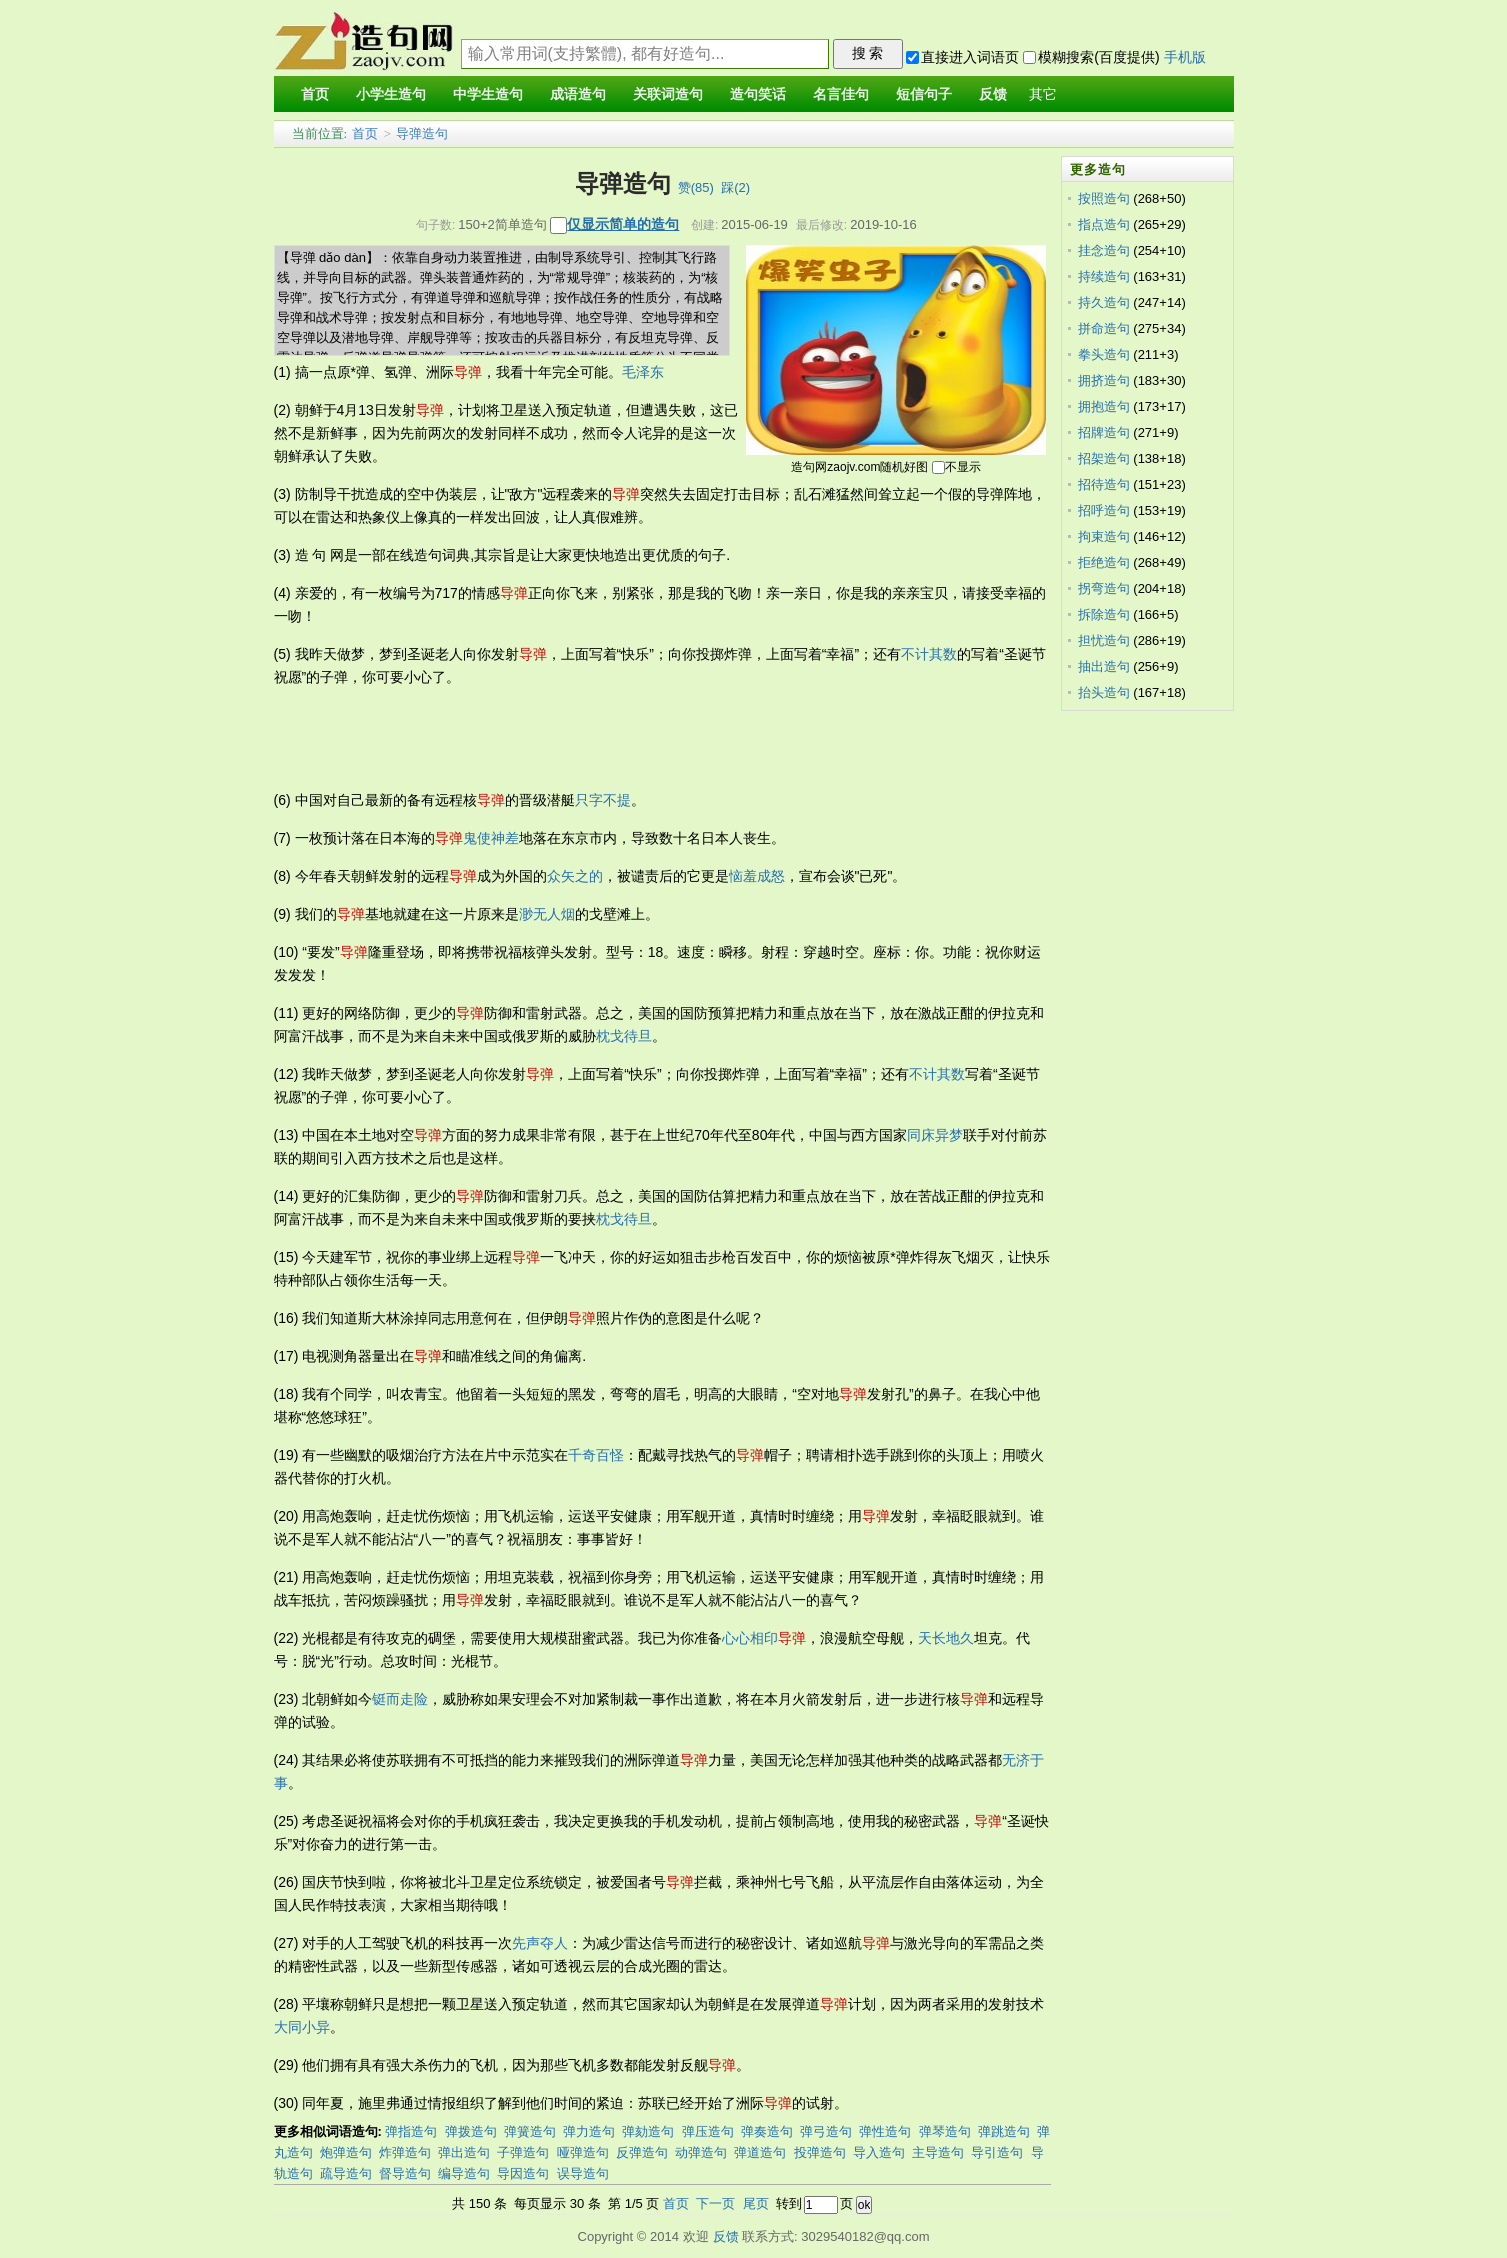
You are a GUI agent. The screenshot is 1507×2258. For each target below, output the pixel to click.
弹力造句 (589, 2131)
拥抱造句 (1104, 406)
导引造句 (997, 2152)
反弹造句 (642, 2152)
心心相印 (750, 1638)
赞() (696, 187)
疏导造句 (346, 2173)
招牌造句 (1104, 432)
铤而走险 (400, 1699)
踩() (735, 187)
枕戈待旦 (624, 1036)
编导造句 (464, 2173)
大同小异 (302, 2027)
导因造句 (523, 2173)
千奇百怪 (596, 1455)
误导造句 (583, 2173)
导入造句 (879, 2152)
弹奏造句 (767, 2131)
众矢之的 (575, 876)
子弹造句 (523, 2152)
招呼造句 (1104, 510)
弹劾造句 (648, 2131)
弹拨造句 (471, 2131)
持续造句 (1104, 276)
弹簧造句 (530, 2131)
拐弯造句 (1104, 588)
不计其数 (929, 654)
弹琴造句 (945, 2131)
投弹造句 (820, 2152)
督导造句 (405, 2173)
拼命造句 (1104, 328)
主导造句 (938, 2152)
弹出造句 (464, 2152)
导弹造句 (422, 133)
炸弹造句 (405, 2152)
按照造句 (1104, 198)
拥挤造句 (1104, 380)
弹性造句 (885, 2131)
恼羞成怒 (757, 876)
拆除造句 (1104, 614)
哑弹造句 (583, 2152)
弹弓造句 (826, 2131)
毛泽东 (643, 372)
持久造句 (1104, 302)
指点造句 (1104, 224)
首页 (365, 133)
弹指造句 (411, 2131)
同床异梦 (935, 1135)
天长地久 (946, 1638)
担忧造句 (1104, 640)
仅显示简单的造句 (623, 224)
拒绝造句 (1104, 562)
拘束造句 (1104, 536)
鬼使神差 (491, 838)
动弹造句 (701, 2152)
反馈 (726, 2236)
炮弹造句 (346, 2152)
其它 (1043, 94)
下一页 (715, 2203)
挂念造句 (1104, 250)
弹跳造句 (1004, 2131)
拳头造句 (1104, 354)
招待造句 (1104, 484)
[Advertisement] (638, 739)
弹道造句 (760, 2152)
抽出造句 (1104, 666)
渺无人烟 (547, 914)
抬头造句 (1104, 692)
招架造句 (1104, 458)
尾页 (756, 2203)
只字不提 (603, 800)
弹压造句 (708, 2131)
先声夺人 (540, 1943)
